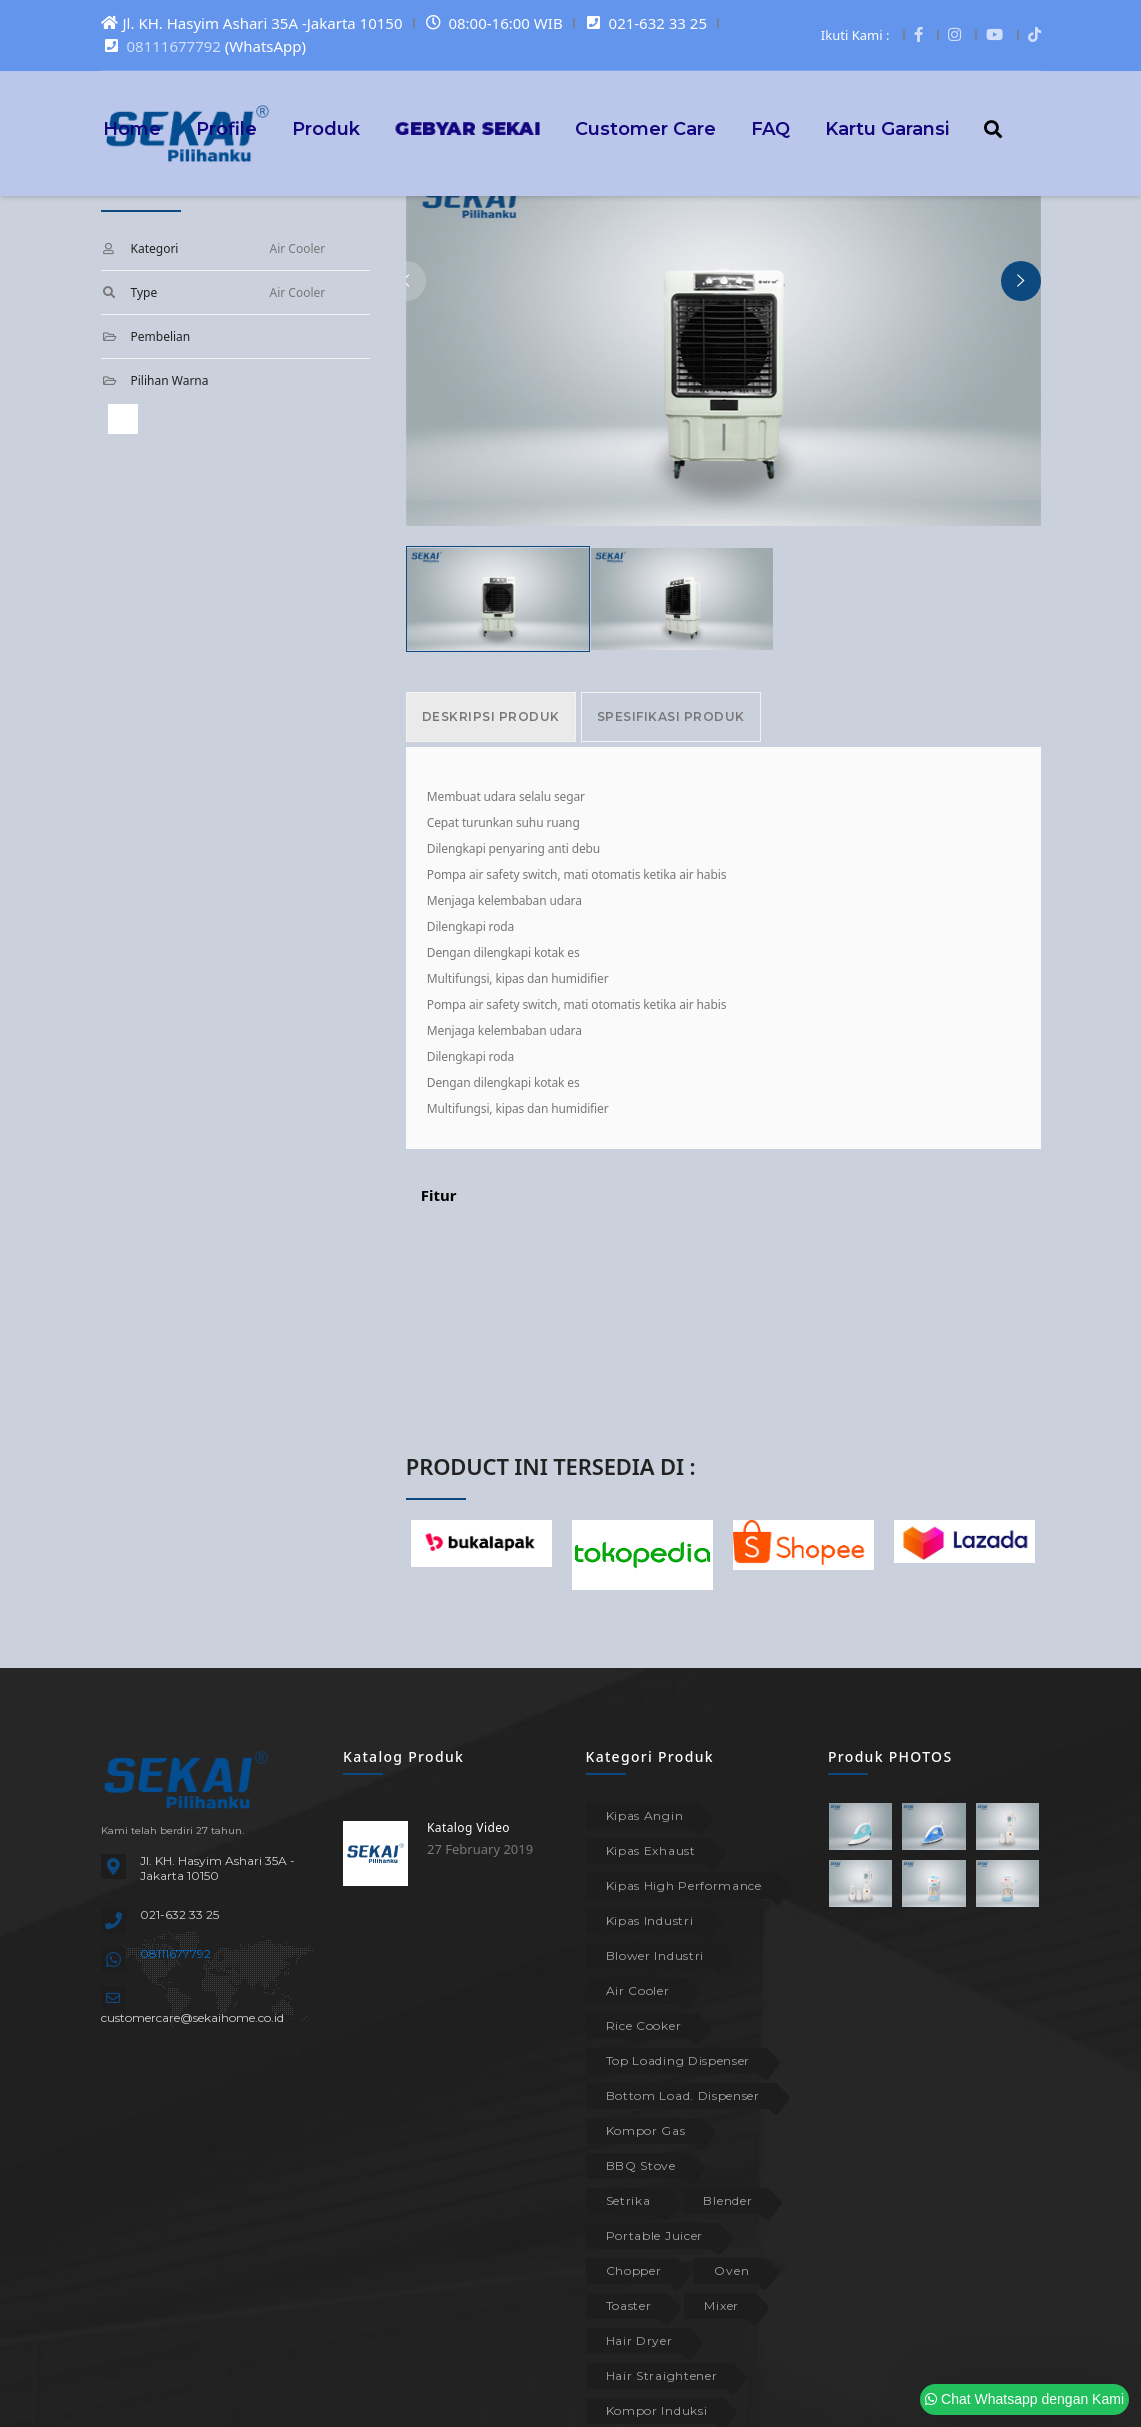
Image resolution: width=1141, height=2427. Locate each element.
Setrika (628, 2200)
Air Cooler (638, 1990)
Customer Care (645, 128)
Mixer (721, 2305)
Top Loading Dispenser (678, 2060)
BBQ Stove (641, 2165)
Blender (727, 2200)
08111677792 (174, 46)
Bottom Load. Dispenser (683, 2095)
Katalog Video (468, 1827)
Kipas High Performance (684, 1885)
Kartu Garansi (887, 128)
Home (132, 128)
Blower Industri (655, 1955)
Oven (731, 2270)
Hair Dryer (639, 2340)
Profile (226, 128)
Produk (326, 128)
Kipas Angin (645, 1815)
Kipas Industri (650, 1920)
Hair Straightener (662, 2375)
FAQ (770, 128)
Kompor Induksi (657, 2410)
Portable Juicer (655, 2235)
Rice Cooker (644, 2025)
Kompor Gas (646, 2130)
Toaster (629, 2305)
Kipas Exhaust (651, 1850)
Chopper (634, 2270)
